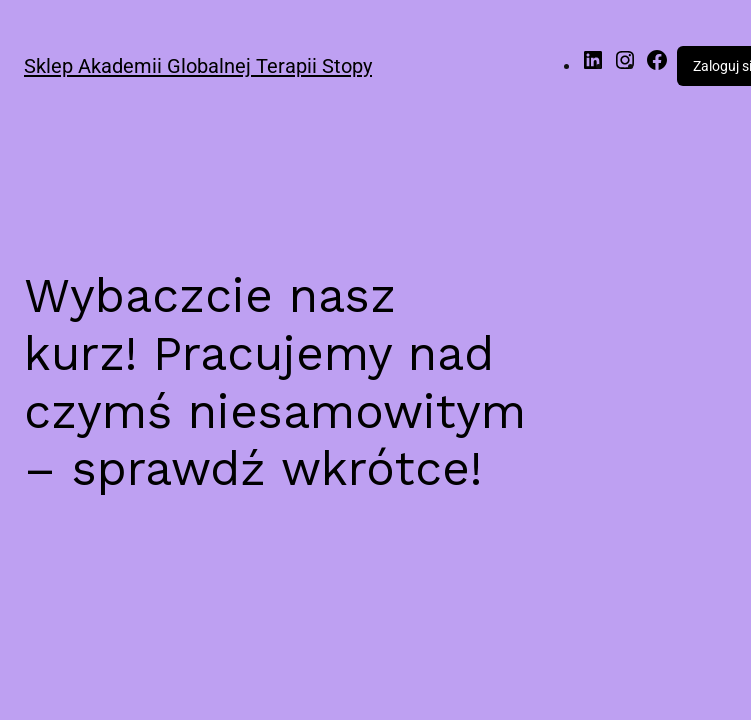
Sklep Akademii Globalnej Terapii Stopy (198, 66)
